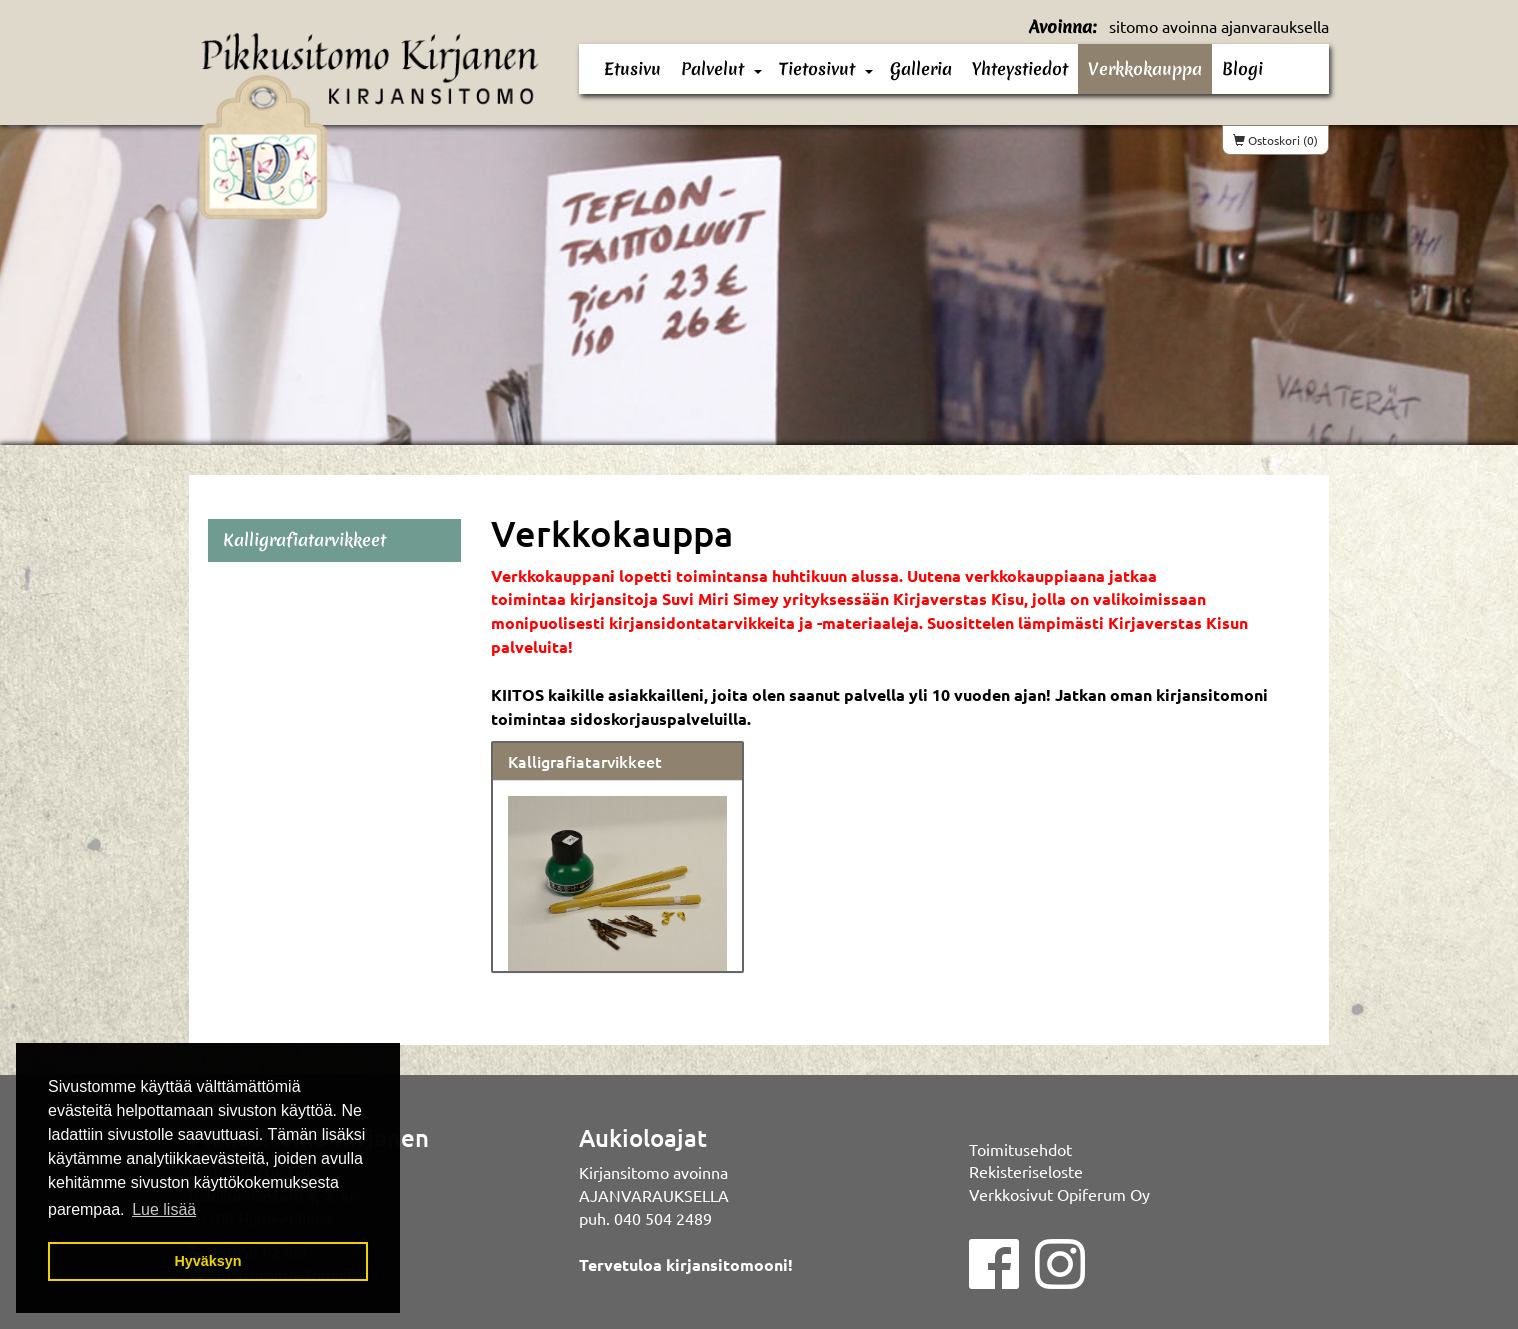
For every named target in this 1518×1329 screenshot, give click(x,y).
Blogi (1242, 68)
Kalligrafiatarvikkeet (585, 761)
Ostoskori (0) (1275, 140)
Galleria (921, 68)
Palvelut (712, 68)
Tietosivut (817, 68)
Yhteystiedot (1020, 68)
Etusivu (632, 68)
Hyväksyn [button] (207, 1261)
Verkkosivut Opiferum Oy (1059, 1194)
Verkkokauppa (1145, 68)
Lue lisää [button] (164, 1209)
